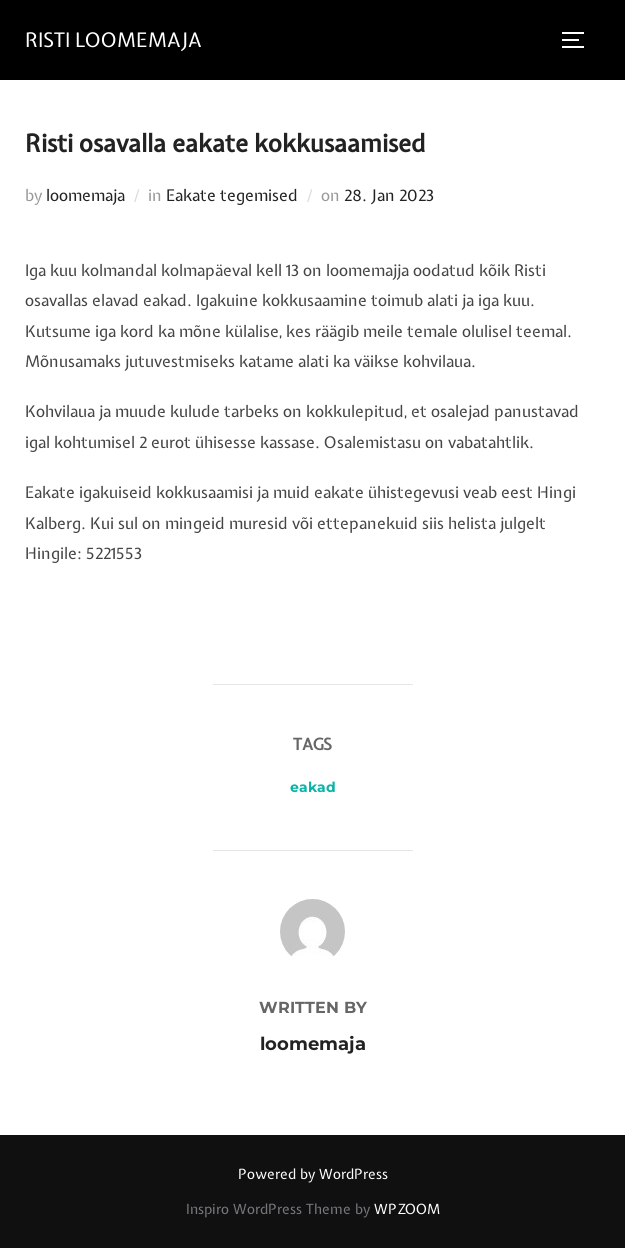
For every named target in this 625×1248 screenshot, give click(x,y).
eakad (313, 787)
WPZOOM (407, 1209)
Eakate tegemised (232, 195)
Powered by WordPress (313, 1174)
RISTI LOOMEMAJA (113, 39)
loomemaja (85, 195)
